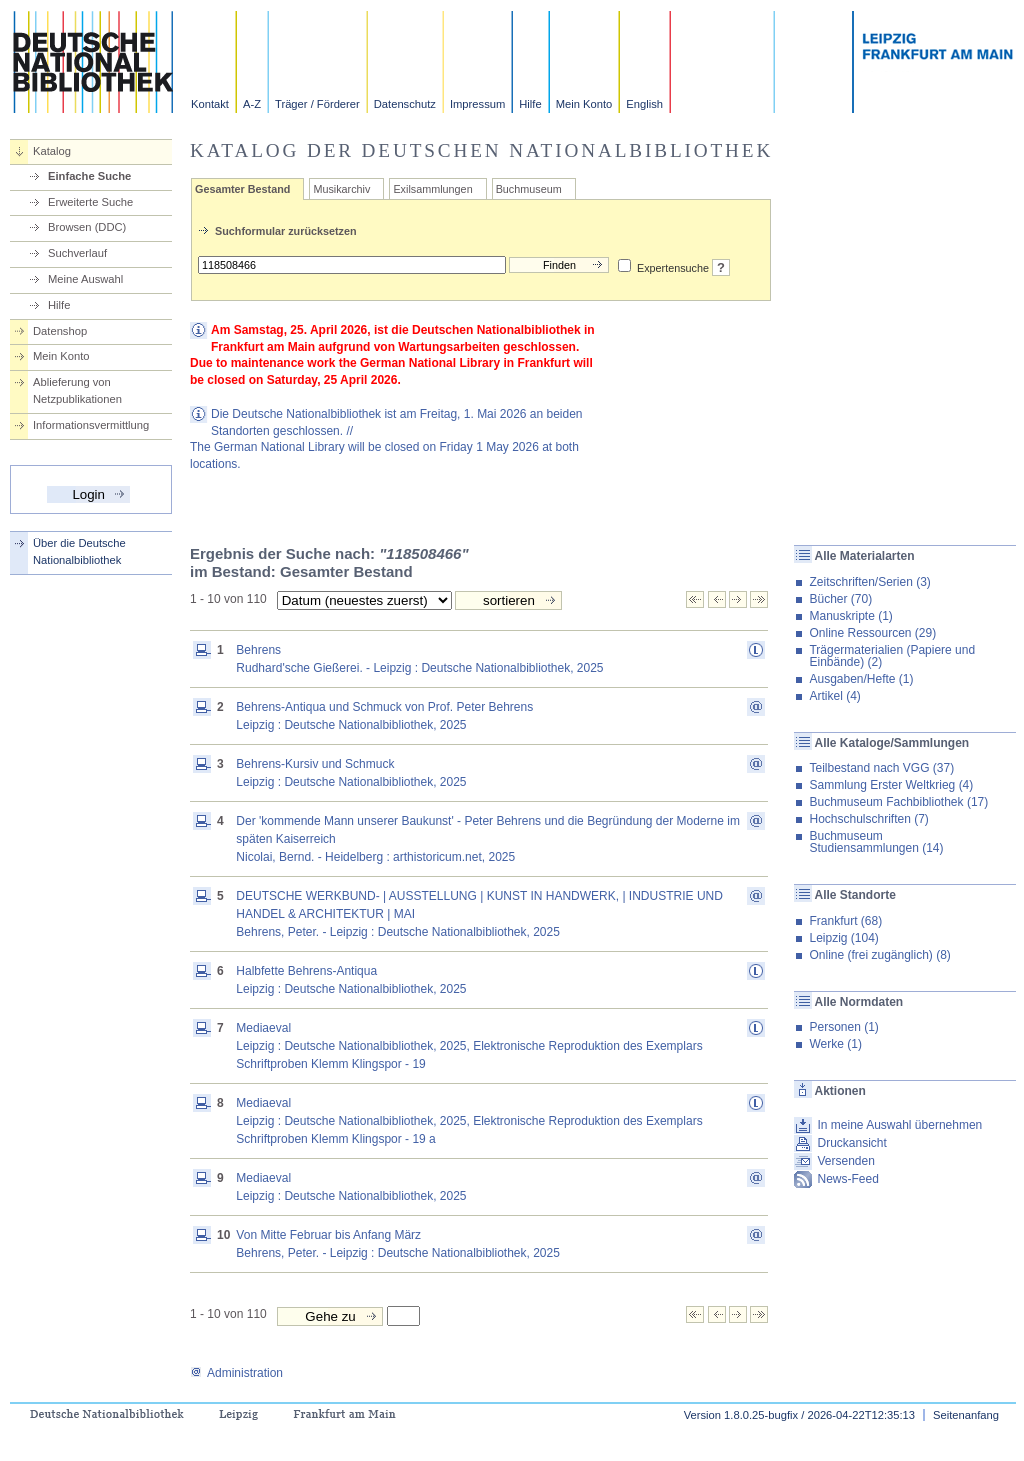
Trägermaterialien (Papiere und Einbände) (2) (892, 656)
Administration (236, 1373)
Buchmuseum (529, 189)
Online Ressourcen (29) (872, 633)
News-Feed (847, 1179)
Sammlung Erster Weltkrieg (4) (891, 785)
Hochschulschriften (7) (868, 819)
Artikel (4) (834, 696)
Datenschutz (405, 104)
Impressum (477, 104)
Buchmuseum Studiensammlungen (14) (876, 842)
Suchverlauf (77, 253)
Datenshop (60, 331)
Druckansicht (851, 1143)
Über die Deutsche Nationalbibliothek (79, 551)
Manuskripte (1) (850, 616)
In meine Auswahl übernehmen (899, 1125)
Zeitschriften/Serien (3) (869, 582)
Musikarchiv (341, 189)
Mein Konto (584, 104)
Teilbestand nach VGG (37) (881, 768)
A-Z (252, 104)
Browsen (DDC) (87, 227)
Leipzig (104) (843, 938)
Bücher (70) (840, 599)
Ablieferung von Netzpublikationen (77, 390)
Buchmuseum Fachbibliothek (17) (898, 802)
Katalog (52, 151)
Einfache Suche (89, 176)
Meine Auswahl (85, 279)
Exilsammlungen (432, 189)
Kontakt (210, 104)
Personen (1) (843, 1027)
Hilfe (530, 104)
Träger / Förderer (317, 104)
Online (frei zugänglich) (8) (879, 955)
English (644, 104)
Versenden (845, 1161)
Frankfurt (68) (845, 921)
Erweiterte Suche (90, 202)
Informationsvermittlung (91, 425)
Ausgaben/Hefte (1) (861, 679)
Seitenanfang (966, 1415)
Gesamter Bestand (242, 189)
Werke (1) (835, 1044)
